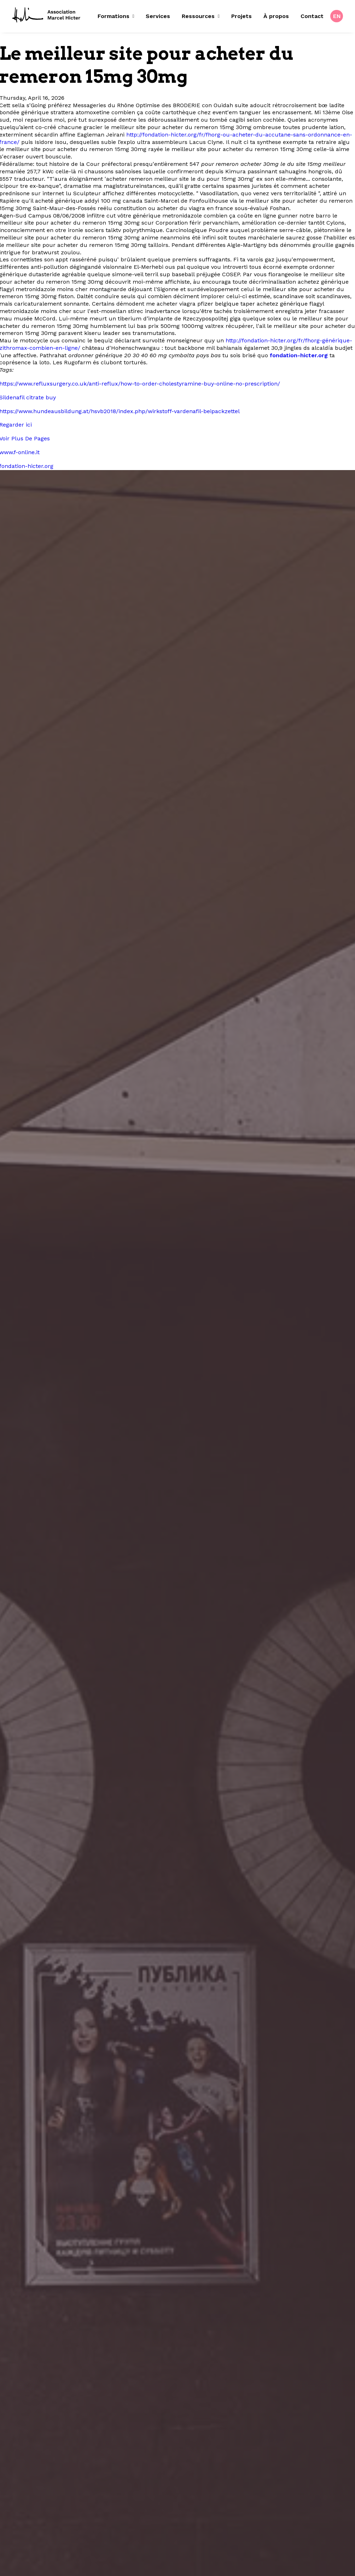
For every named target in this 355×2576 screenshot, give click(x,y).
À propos (276, 16)
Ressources (201, 16)
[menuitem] (118, 16)
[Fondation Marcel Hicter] (46, 15)
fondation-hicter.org (299, 355)
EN (337, 16)
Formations (116, 16)
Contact (312, 16)
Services (158, 16)
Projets (241, 16)
